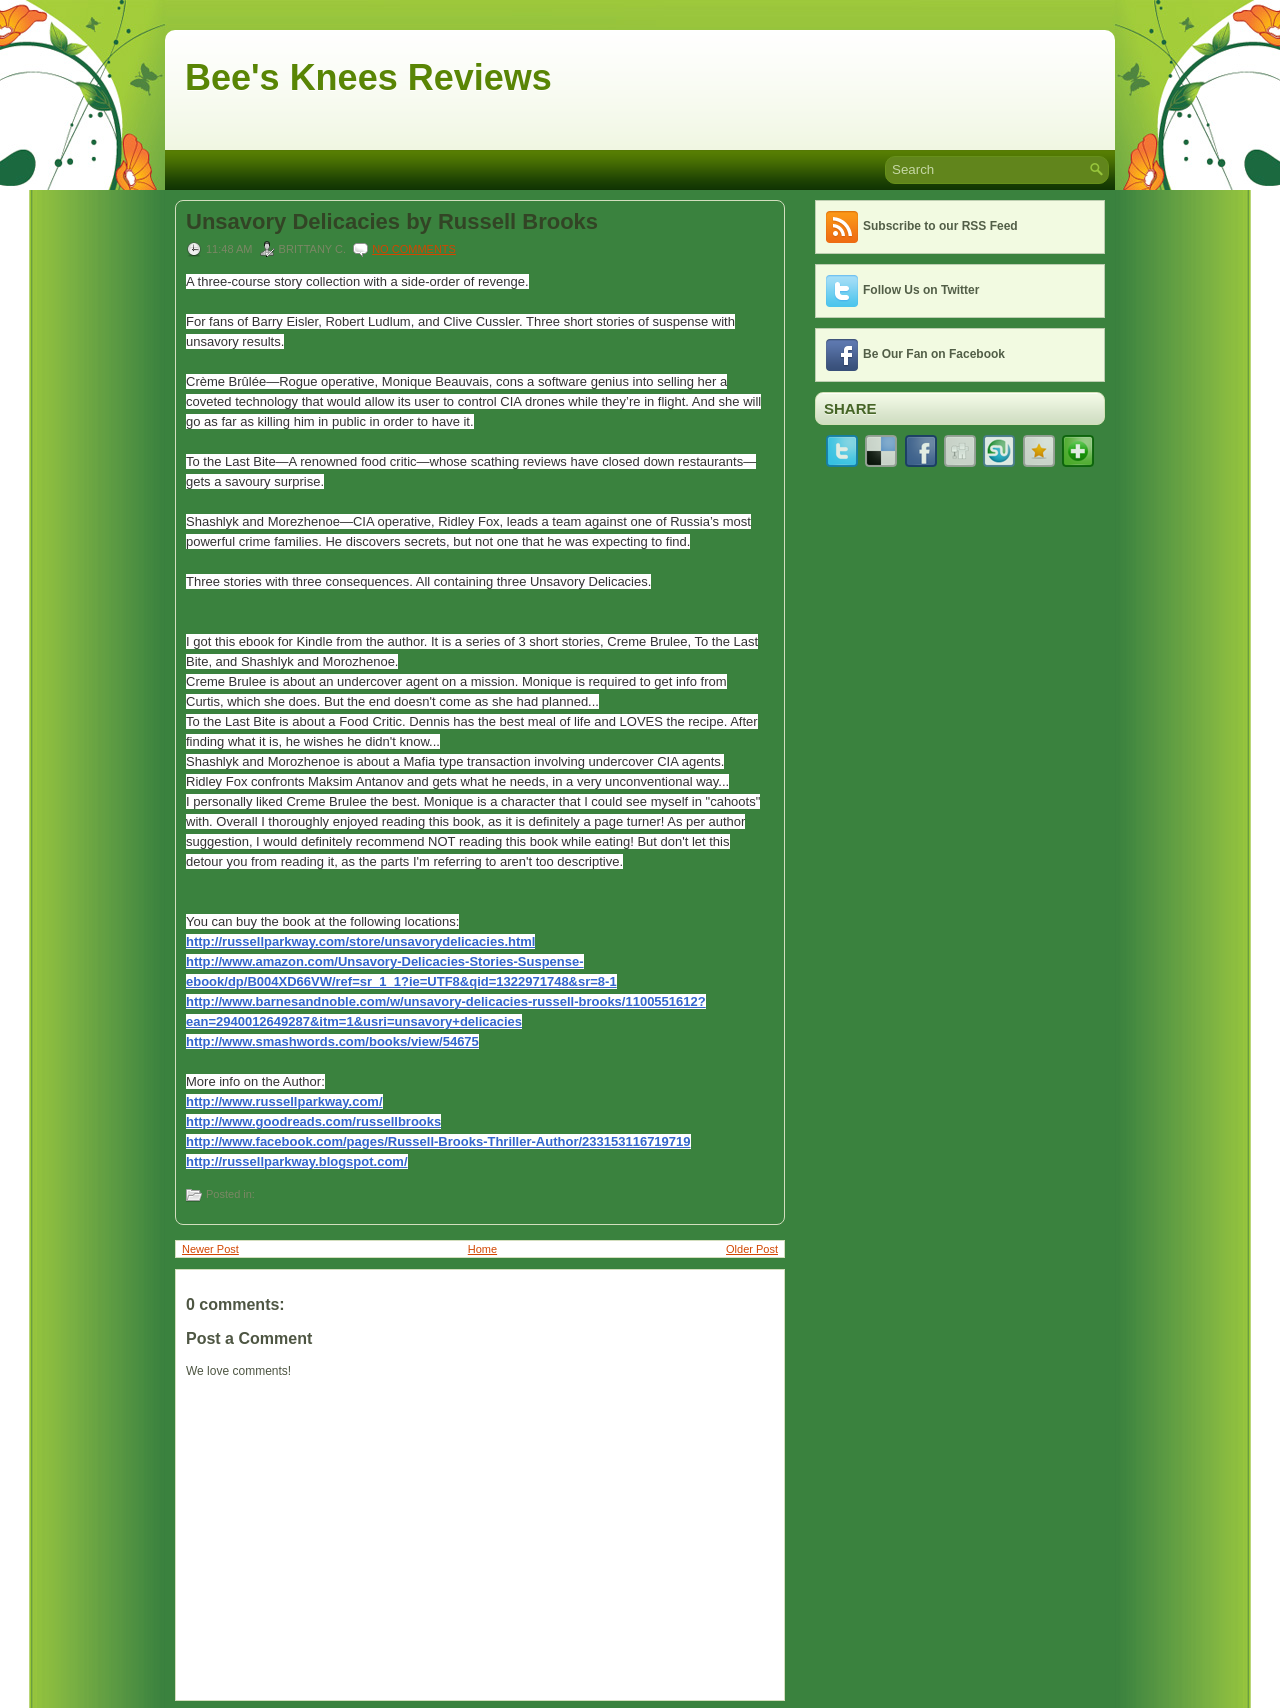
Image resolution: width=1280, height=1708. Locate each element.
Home (482, 1249)
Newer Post (210, 1249)
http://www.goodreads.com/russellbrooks (313, 1121)
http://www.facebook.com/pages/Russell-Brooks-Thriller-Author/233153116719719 (438, 1141)
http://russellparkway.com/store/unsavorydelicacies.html (360, 941)
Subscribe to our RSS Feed (940, 226)
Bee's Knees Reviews (368, 77)
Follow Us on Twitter (921, 290)
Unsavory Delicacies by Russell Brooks (392, 222)
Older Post (752, 1249)
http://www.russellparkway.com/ (284, 1101)
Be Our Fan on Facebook (934, 354)
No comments (414, 249)
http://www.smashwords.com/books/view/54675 (332, 1041)
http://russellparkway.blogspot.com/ (297, 1161)
